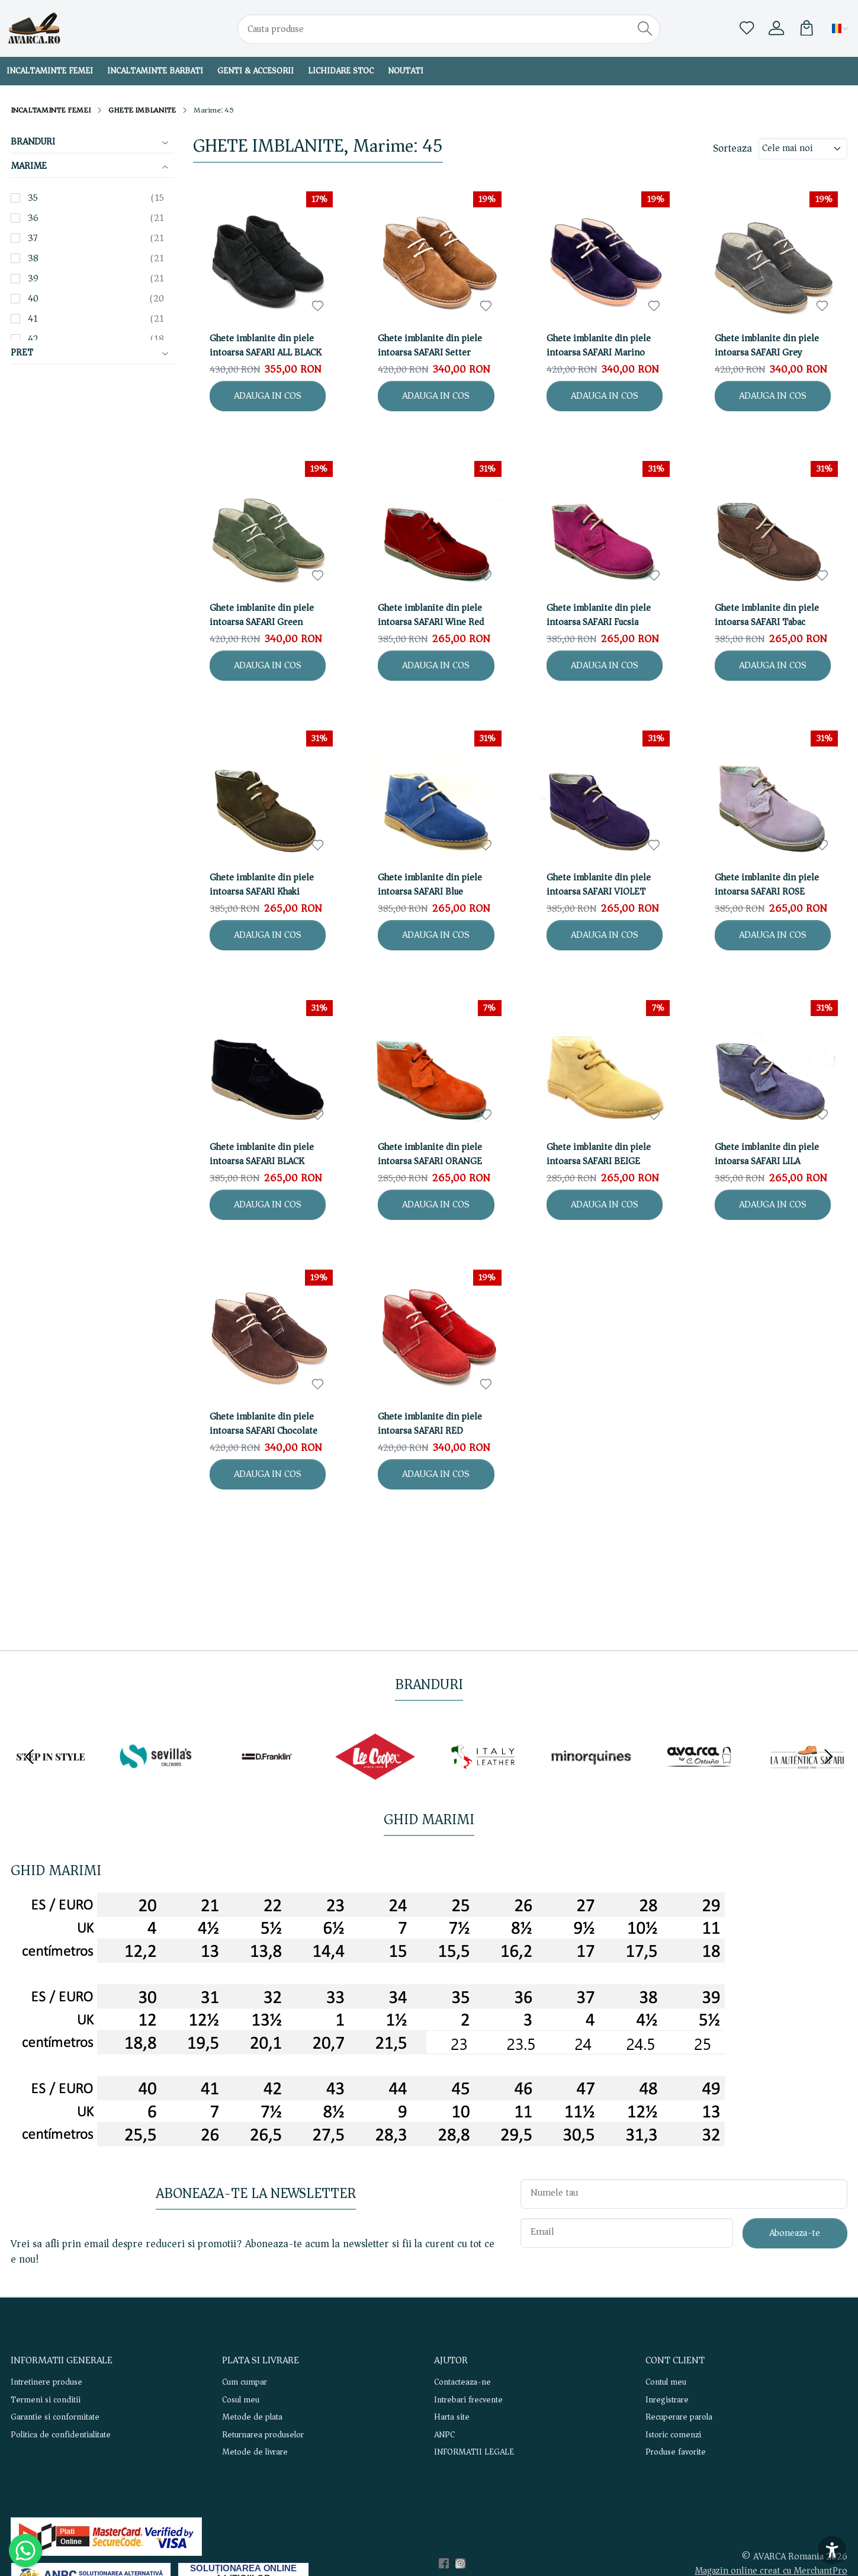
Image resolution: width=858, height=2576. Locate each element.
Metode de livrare (255, 2451)
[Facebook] (447, 2564)
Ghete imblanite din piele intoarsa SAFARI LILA (767, 1154)
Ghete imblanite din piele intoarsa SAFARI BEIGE (599, 1154)
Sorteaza (732, 148)
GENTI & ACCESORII (255, 70)
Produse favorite (675, 2451)
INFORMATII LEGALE (474, 2451)
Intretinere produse (46, 2382)
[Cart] (806, 28)
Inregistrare (667, 2399)
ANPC (444, 2434)
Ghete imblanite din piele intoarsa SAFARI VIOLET (599, 884)
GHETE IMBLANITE (142, 110)
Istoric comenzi (673, 2434)
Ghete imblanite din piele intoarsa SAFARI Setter (430, 345)
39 (33, 278)
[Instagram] (464, 2564)
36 (33, 218)
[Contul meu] (776, 28)
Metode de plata (252, 2417)
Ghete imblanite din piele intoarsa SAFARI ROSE (767, 884)
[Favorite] (746, 28)
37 (32, 238)
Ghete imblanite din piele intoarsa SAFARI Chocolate (263, 1423)
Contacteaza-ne (462, 2382)
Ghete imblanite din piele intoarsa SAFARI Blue (430, 884)
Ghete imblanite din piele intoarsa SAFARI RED (430, 1423)
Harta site (452, 2417)
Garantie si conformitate (55, 2417)
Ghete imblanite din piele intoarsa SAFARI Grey (767, 345)
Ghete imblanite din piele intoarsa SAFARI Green (262, 615)
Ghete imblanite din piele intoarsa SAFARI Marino (599, 345)
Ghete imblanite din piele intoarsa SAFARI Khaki (262, 884)
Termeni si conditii (46, 2399)
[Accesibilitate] (832, 2550)
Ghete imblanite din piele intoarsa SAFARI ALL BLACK (266, 345)
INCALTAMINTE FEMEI (51, 110)
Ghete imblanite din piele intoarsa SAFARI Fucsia (599, 615)
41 (33, 318)
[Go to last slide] (29, 1756)
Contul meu (665, 2382)
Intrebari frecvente (468, 2399)
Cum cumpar (244, 2382)
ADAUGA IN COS (267, 395)
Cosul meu (240, 2399)
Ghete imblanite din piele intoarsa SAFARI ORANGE (430, 1154)
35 (33, 198)
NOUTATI (405, 70)
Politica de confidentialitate (61, 2434)
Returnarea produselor (263, 2434)
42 (33, 339)
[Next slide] (828, 1756)
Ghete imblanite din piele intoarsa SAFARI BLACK (262, 1154)
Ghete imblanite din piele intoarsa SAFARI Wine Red (431, 615)
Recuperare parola (678, 2417)
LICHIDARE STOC (341, 70)
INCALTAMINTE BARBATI (155, 70)
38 (33, 258)
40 (33, 298)
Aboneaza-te (794, 2232)
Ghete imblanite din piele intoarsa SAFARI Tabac (767, 615)
